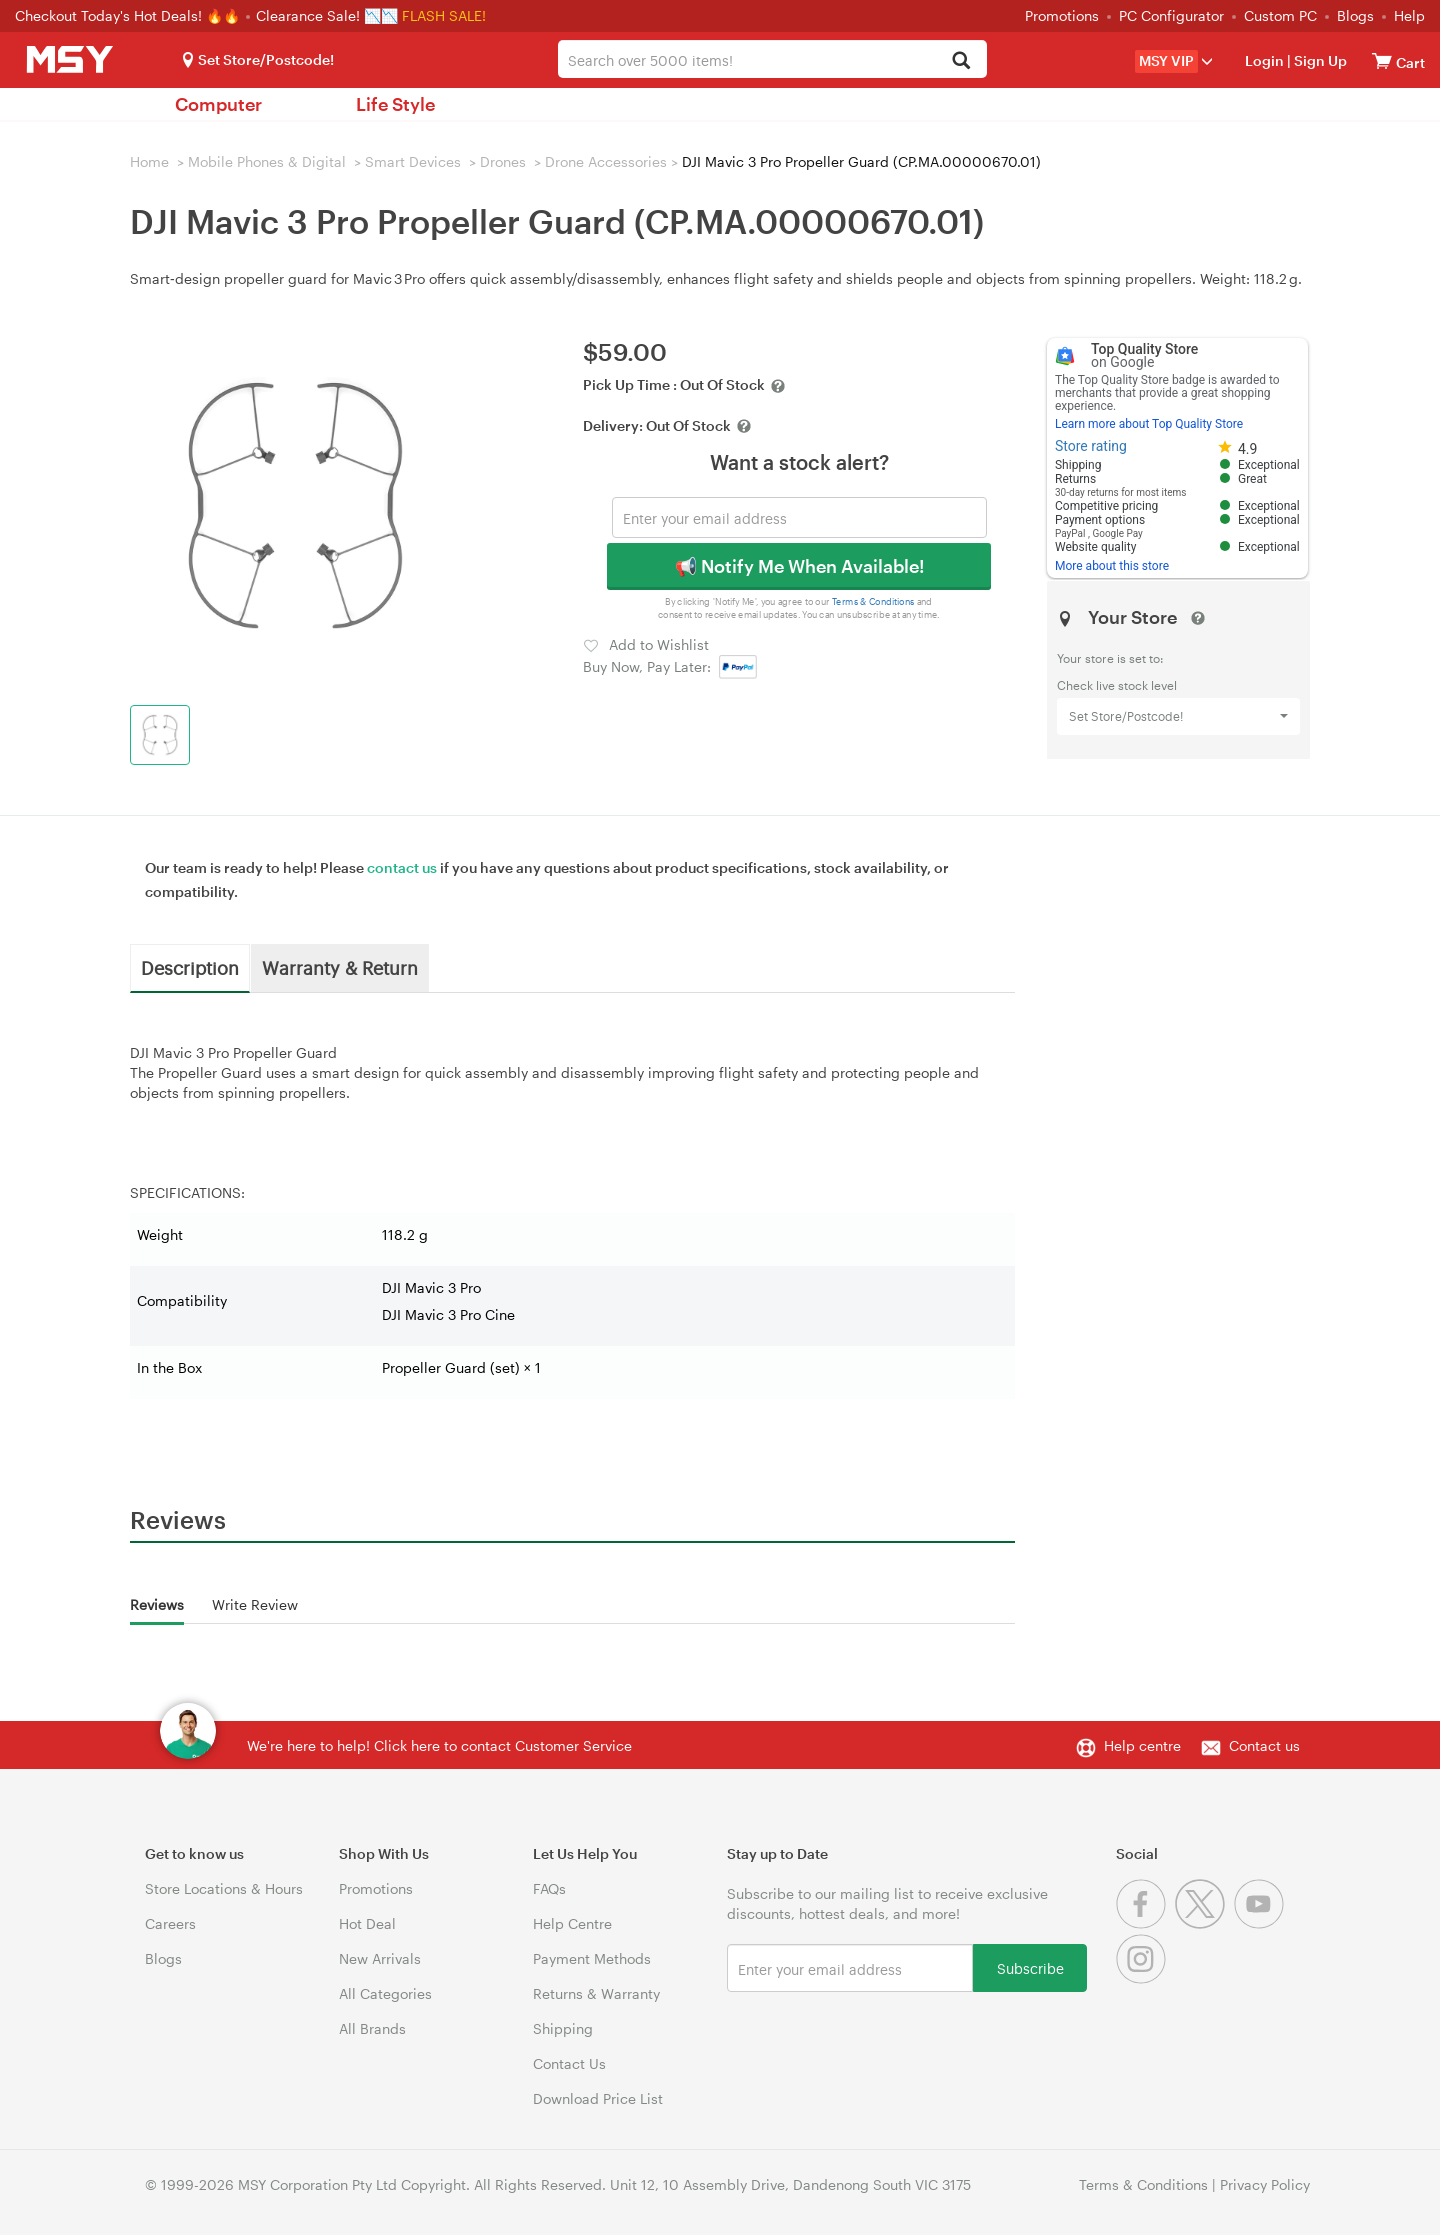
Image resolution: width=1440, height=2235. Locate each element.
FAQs (549, 1888)
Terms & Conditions (873, 601)
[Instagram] (1143, 1978)
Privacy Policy (1265, 2184)
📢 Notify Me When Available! (799, 566)
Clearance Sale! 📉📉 (327, 15)
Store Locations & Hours (224, 1888)
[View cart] (1382, 60)
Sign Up (1319, 60)
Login (1264, 60)
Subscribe (1030, 1967)
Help (1409, 15)
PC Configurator (1171, 15)
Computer (218, 104)
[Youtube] (1261, 1923)
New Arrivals (380, 1958)
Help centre (1142, 1745)
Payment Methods (592, 1958)
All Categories (385, 1993)
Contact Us (569, 2063)
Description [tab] (190, 967)
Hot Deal (367, 1923)
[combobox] (772, 59)
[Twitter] (1204, 1923)
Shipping (563, 2028)
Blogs (1355, 15)
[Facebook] (1145, 1923)
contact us (402, 867)
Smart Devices (413, 161)
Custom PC (1280, 15)
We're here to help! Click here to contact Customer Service (439, 1745)
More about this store (1112, 566)
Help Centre (572, 1923)
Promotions (1062, 15)
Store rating (1091, 446)
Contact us (1264, 1745)
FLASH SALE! (444, 15)
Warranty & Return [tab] (340, 967)
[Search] (960, 61)
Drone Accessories (606, 161)
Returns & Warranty (596, 1993)
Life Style (395, 104)
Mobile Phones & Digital (267, 161)
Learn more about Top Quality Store (1149, 424)
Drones (503, 161)
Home (149, 161)
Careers (170, 1923)
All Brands (372, 2028)
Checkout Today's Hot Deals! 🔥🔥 (129, 15)
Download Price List (598, 2098)
